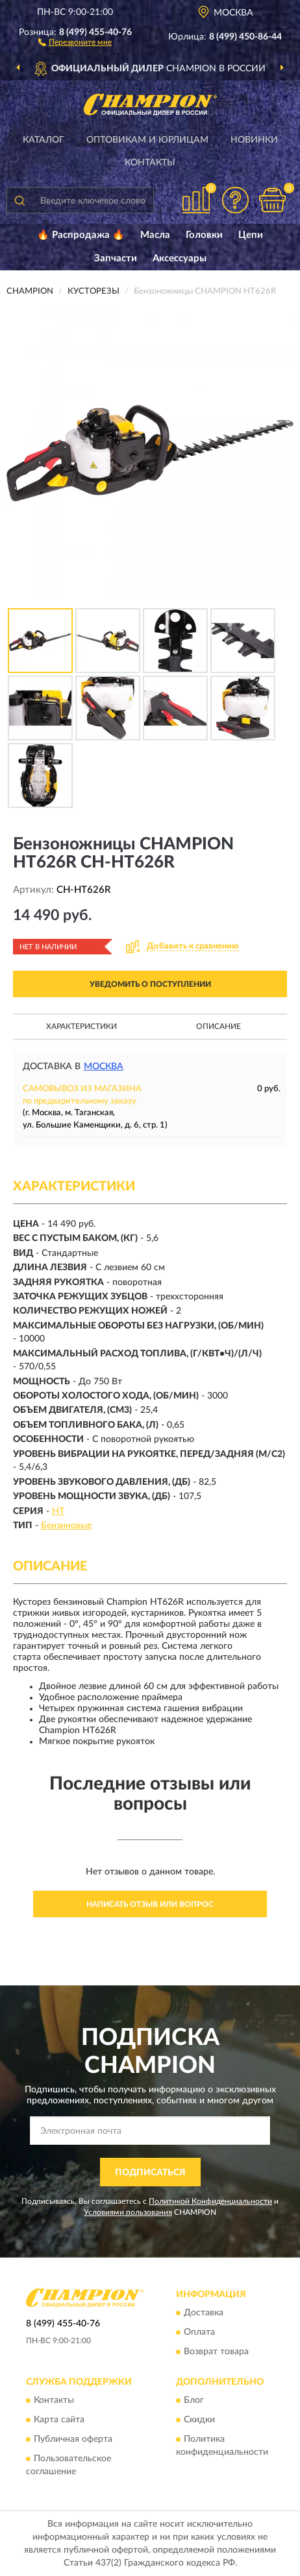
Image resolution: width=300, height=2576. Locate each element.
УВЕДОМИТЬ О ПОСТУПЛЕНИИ (150, 984)
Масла (155, 235)
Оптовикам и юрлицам (147, 140)
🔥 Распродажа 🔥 (81, 235)
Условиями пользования (128, 2212)
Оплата (199, 2332)
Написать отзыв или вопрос (150, 1904)
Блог (194, 2400)
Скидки (199, 2420)
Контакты (150, 162)
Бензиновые (66, 1525)
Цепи (250, 235)
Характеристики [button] (81, 1026)
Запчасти (115, 258)
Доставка (203, 2312)
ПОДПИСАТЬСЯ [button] (150, 2172)
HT (58, 1511)
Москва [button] (103, 1066)
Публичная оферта (73, 2439)
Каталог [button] (43, 140)
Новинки (254, 140)
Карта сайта (59, 2420)
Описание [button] (218, 1026)
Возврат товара (216, 2351)
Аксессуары (179, 258)
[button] (75, 41)
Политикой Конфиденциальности (210, 2201)
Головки (204, 235)
